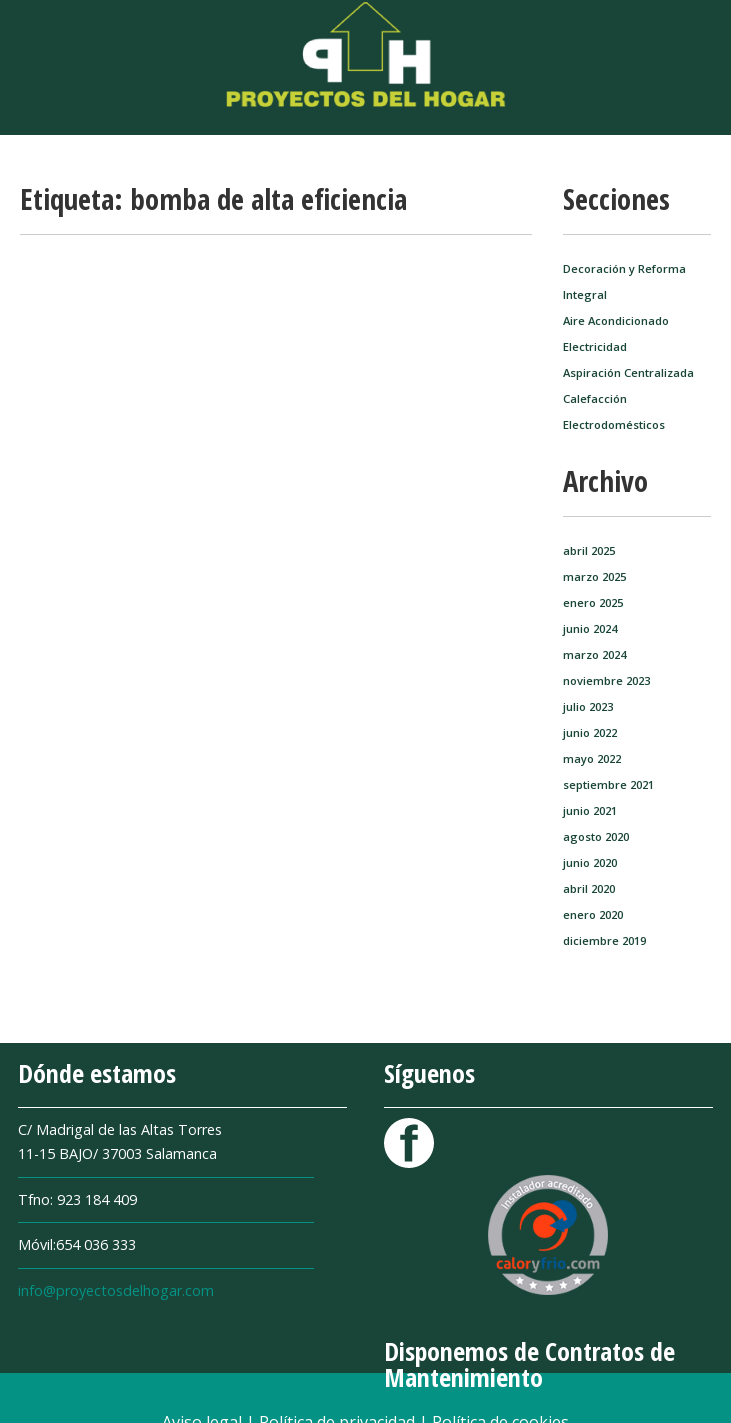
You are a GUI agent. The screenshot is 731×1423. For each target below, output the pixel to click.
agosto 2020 (596, 836)
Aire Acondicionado (616, 320)
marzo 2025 (594, 576)
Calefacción (595, 398)
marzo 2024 (594, 654)
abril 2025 (589, 550)
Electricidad (595, 346)
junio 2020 (590, 862)
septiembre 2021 (608, 784)
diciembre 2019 (604, 940)
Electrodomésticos (614, 424)
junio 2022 (590, 732)
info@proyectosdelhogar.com (116, 1290)
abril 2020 (589, 888)
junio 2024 (590, 628)
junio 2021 (590, 810)
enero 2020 (593, 914)
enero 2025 (593, 602)
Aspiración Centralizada (628, 372)
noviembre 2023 (606, 680)
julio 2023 (588, 706)
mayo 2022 (592, 758)
